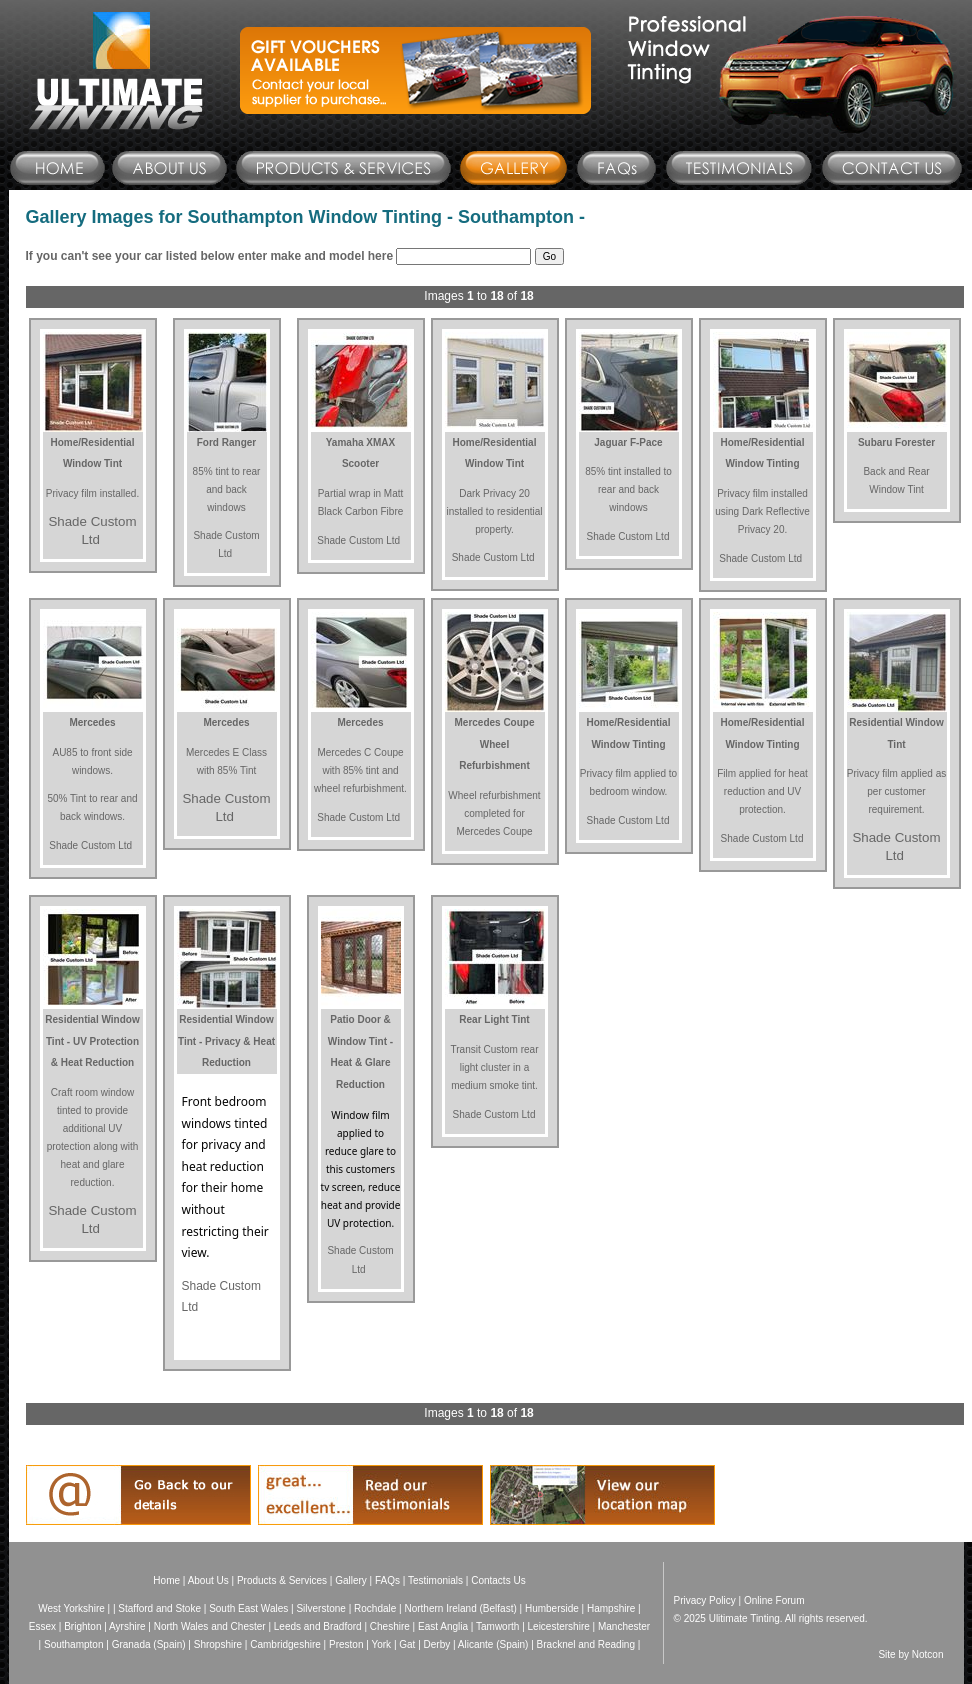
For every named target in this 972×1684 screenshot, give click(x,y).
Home (166, 1580)
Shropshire (218, 1644)
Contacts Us (498, 1580)
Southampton (74, 1644)
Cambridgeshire (285, 1644)
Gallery (351, 1580)
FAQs (387, 1580)
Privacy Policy (705, 1600)
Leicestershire (559, 1626)
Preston (346, 1644)
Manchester (624, 1626)
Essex (42, 1626)
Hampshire (611, 1608)
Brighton (82, 1626)
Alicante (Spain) (493, 1644)
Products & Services (282, 1580)
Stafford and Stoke (159, 1608)
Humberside (552, 1608)
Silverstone (320, 1608)
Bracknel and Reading (586, 1644)
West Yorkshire (71, 1608)
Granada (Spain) (149, 1644)
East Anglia (443, 1626)
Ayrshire (127, 1626)
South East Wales (248, 1608)
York (381, 1644)
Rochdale (375, 1608)
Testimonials (435, 1580)
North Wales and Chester (210, 1626)
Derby (437, 1644)
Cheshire (390, 1626)
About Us (208, 1580)
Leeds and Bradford (318, 1626)
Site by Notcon (910, 1654)
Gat (407, 1644)
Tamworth (497, 1626)
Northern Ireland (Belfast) (460, 1608)
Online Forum (774, 1600)
